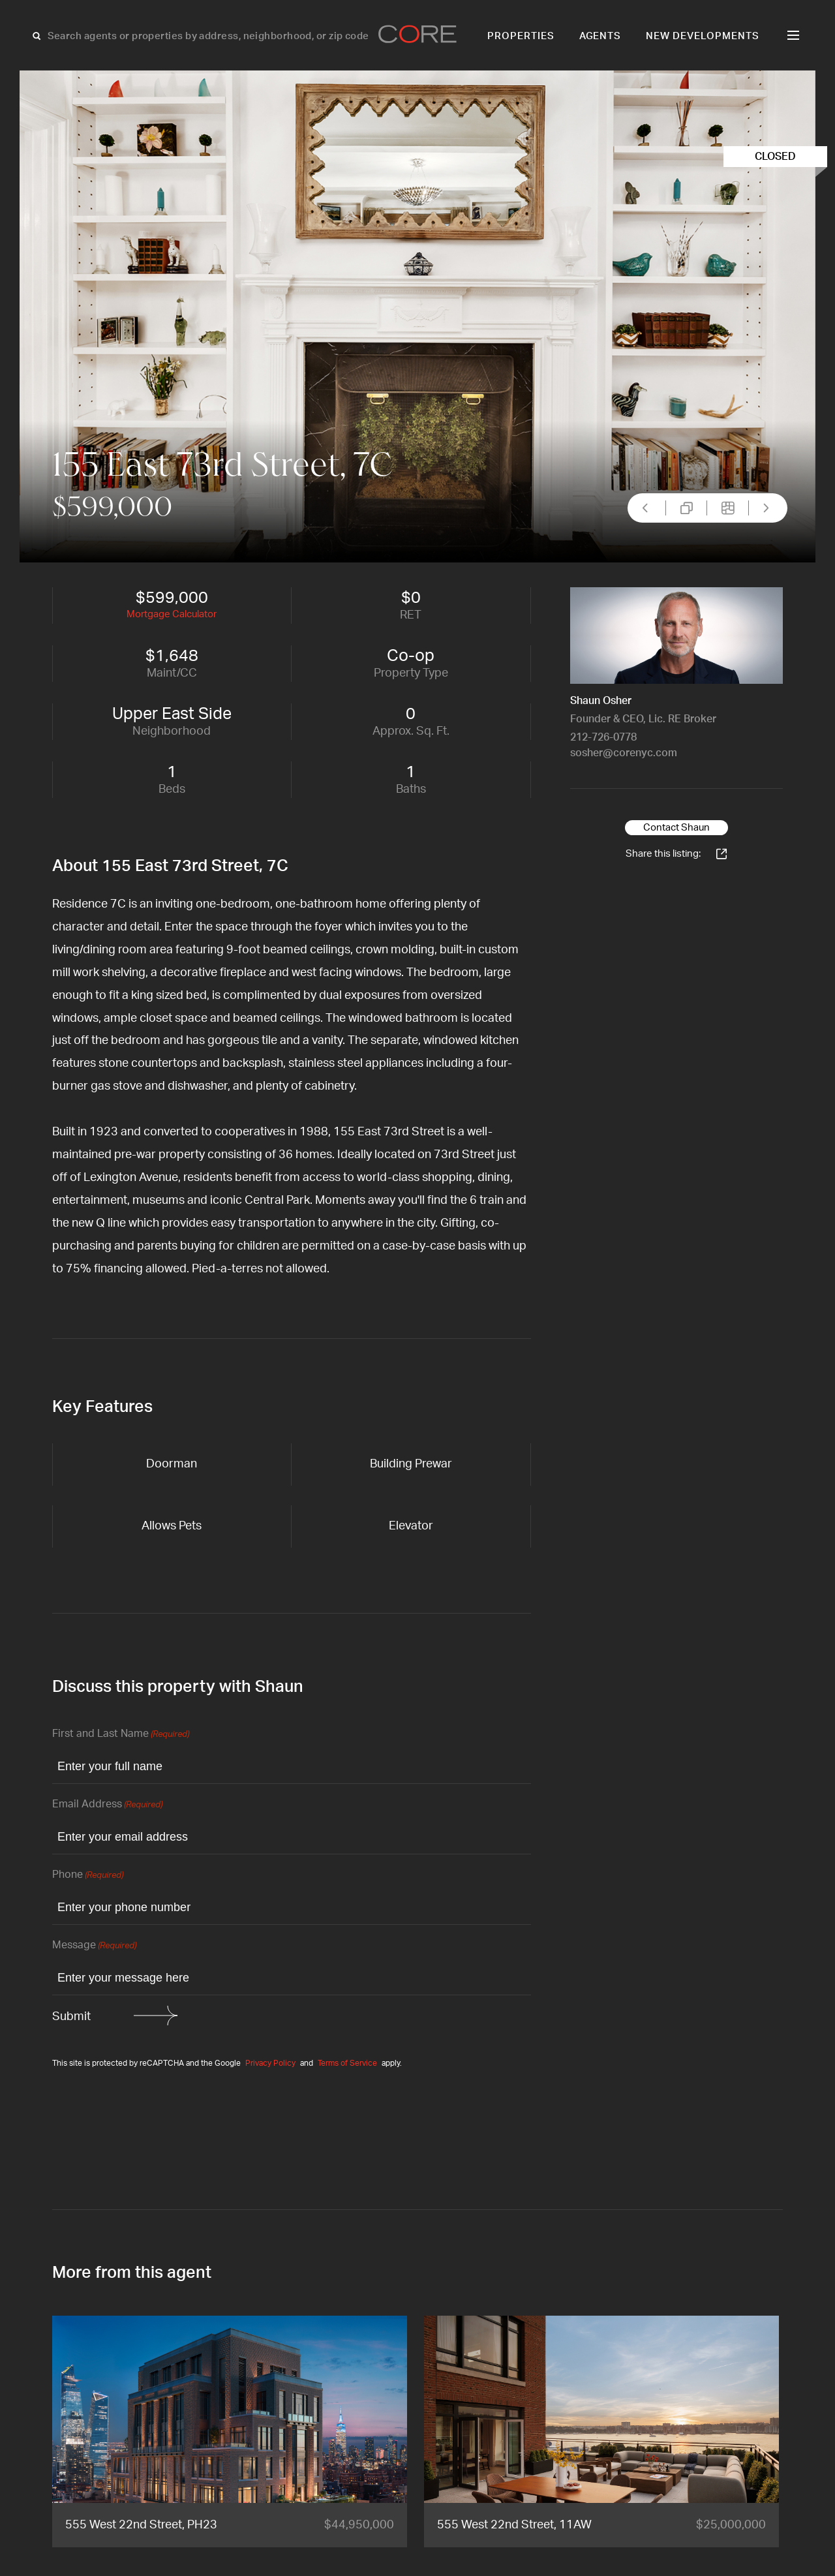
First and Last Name (120, 1735)
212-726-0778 (603, 737)
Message (94, 1946)
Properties (520, 36)
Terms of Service (347, 2063)
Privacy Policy (270, 2063)
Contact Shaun (676, 828)
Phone (87, 1875)
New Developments (702, 36)
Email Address (107, 1805)
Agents (600, 36)
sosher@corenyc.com (623, 753)
